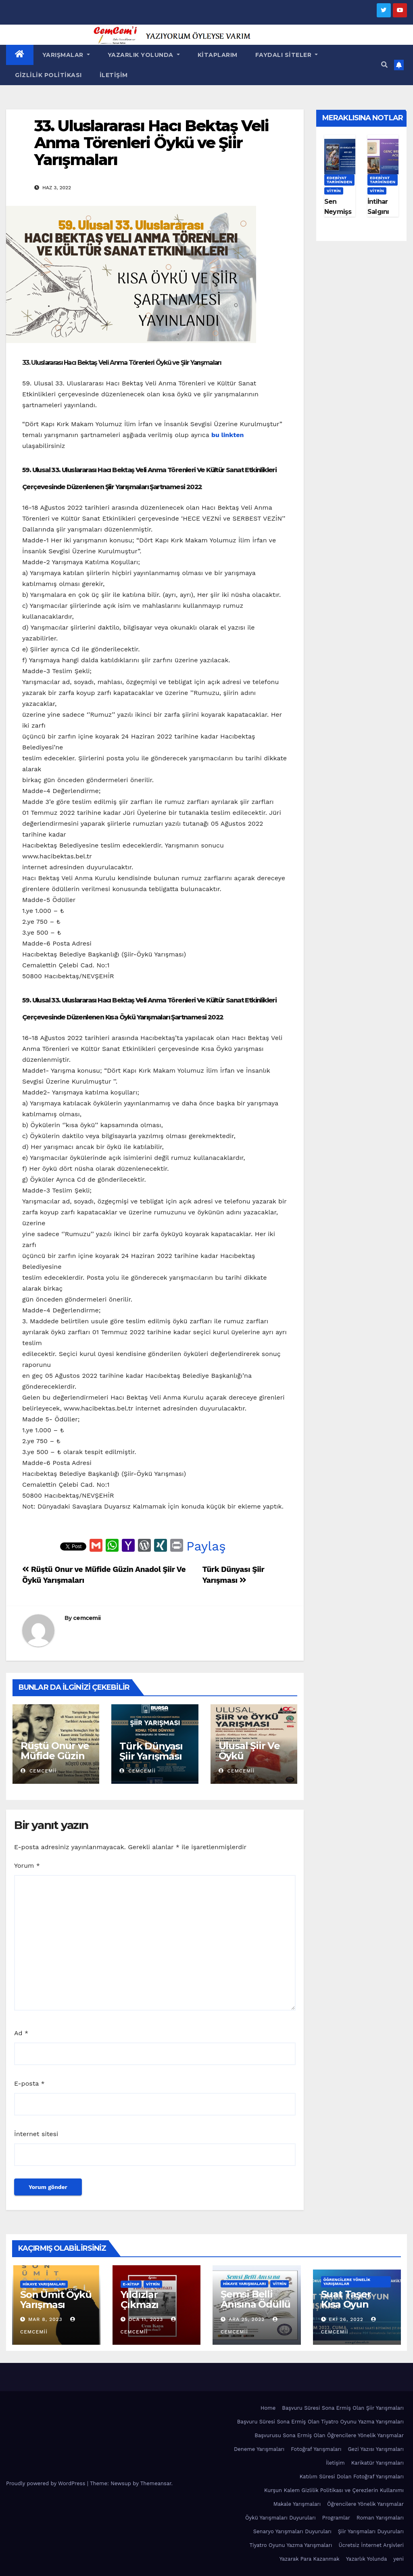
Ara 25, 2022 (247, 2319)
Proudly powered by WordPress (46, 2483)
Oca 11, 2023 (145, 2319)
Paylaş (206, 1546)
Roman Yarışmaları (380, 2518)
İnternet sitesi (36, 2134)
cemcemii (86, 1618)
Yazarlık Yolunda (144, 55)
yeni (398, 2559)
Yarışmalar (66, 55)
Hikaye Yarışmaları (44, 2284)
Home (268, 2408)
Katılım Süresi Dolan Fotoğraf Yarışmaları (352, 2476)
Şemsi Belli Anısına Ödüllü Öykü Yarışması (255, 2309)
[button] (384, 65)
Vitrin (334, 190)
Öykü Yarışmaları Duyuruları (280, 2518)
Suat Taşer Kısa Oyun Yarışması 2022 (356, 2304)
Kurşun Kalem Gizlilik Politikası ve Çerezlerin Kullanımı (334, 2490)
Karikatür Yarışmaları (377, 2463)
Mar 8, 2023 (45, 2319)
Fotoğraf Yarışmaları (316, 2449)
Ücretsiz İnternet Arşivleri (371, 2545)
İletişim (114, 75)
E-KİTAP (131, 2284)
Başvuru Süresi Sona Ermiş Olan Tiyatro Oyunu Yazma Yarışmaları (320, 2422)
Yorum (27, 1865)
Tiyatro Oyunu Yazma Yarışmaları (291, 2545)
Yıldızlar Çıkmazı (140, 2299)
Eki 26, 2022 (346, 2319)
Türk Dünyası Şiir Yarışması (151, 1751)
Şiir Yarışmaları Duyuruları (371, 2531)
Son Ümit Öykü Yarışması (55, 2299)
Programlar (336, 2518)
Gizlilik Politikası (48, 75)
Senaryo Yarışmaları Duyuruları (292, 2531)
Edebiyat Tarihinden (339, 180)
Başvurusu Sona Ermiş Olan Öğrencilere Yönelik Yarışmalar (329, 2435)
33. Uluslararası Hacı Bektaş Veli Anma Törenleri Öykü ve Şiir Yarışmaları (151, 142)
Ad (21, 2033)
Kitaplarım (218, 55)
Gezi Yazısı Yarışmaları (376, 2449)
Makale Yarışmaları (297, 2504)
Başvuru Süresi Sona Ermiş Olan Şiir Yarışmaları (343, 2408)
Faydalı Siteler (286, 55)
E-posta (29, 2083)
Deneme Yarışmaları (259, 2449)
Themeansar (155, 2483)
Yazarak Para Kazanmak (310, 2559)
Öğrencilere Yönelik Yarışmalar (347, 2281)
